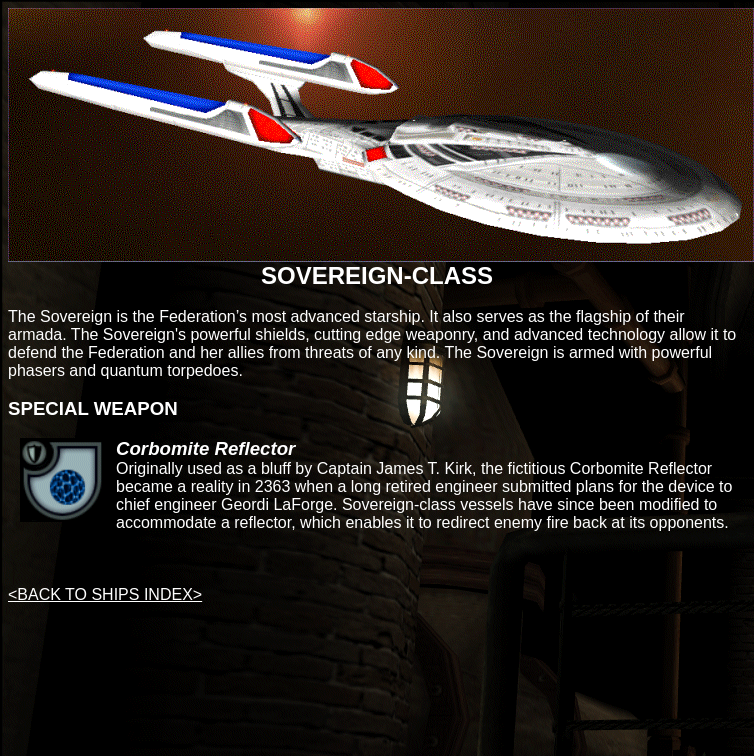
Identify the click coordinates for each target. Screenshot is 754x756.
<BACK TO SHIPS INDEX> (105, 594)
